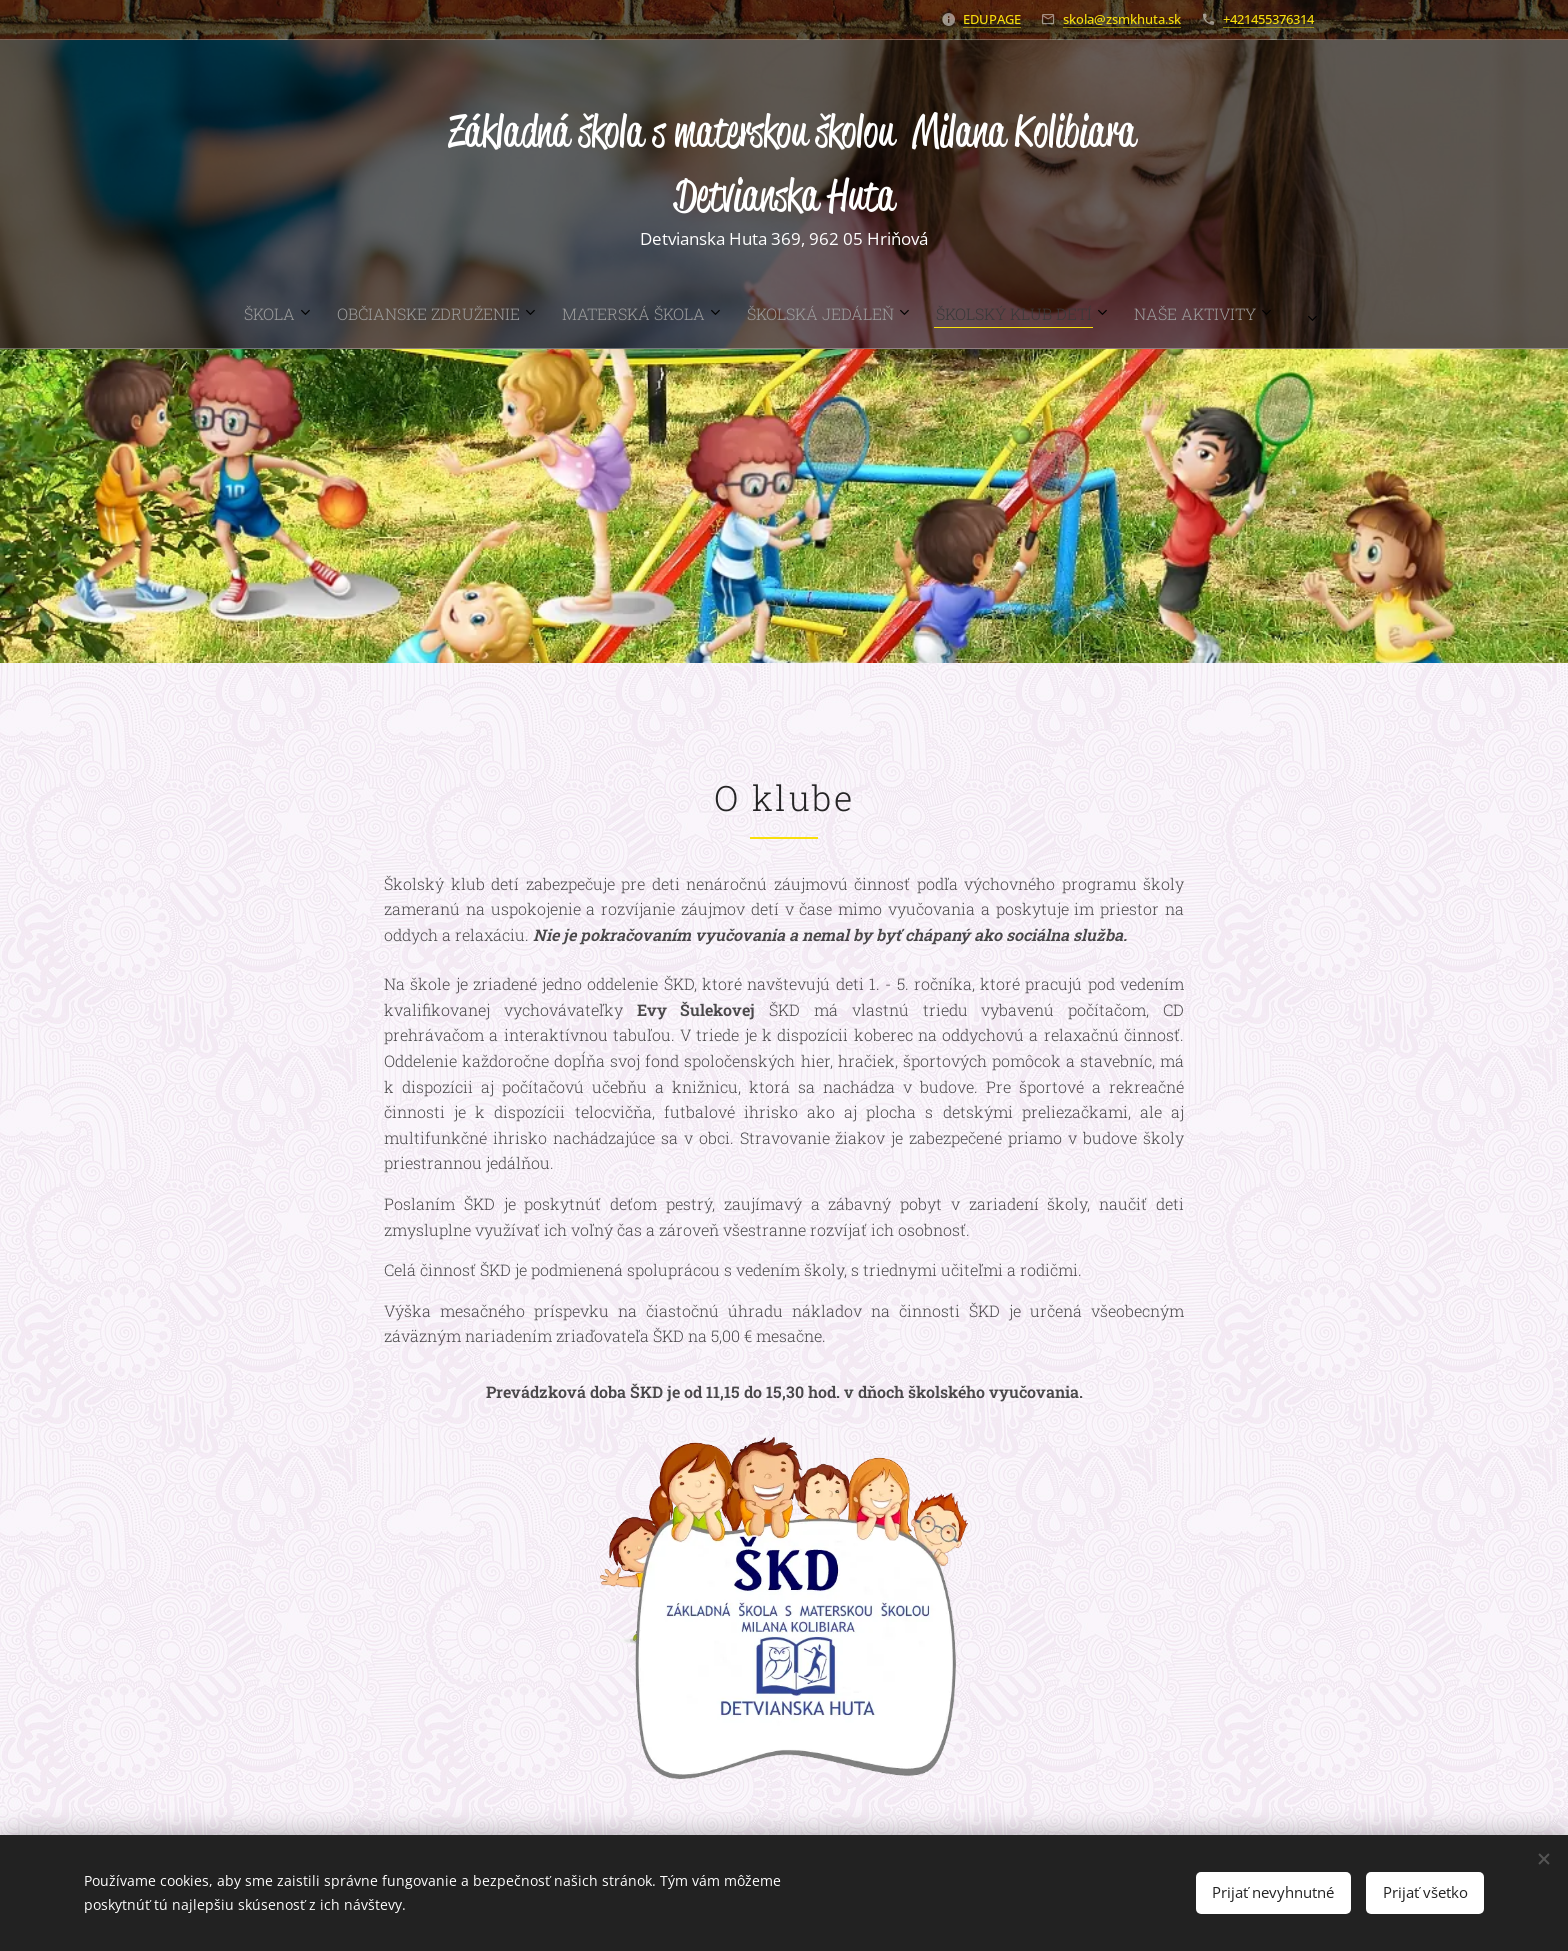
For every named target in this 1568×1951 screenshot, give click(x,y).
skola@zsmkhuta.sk (1122, 19)
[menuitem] (639, 314)
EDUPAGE (992, 19)
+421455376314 (1268, 19)
